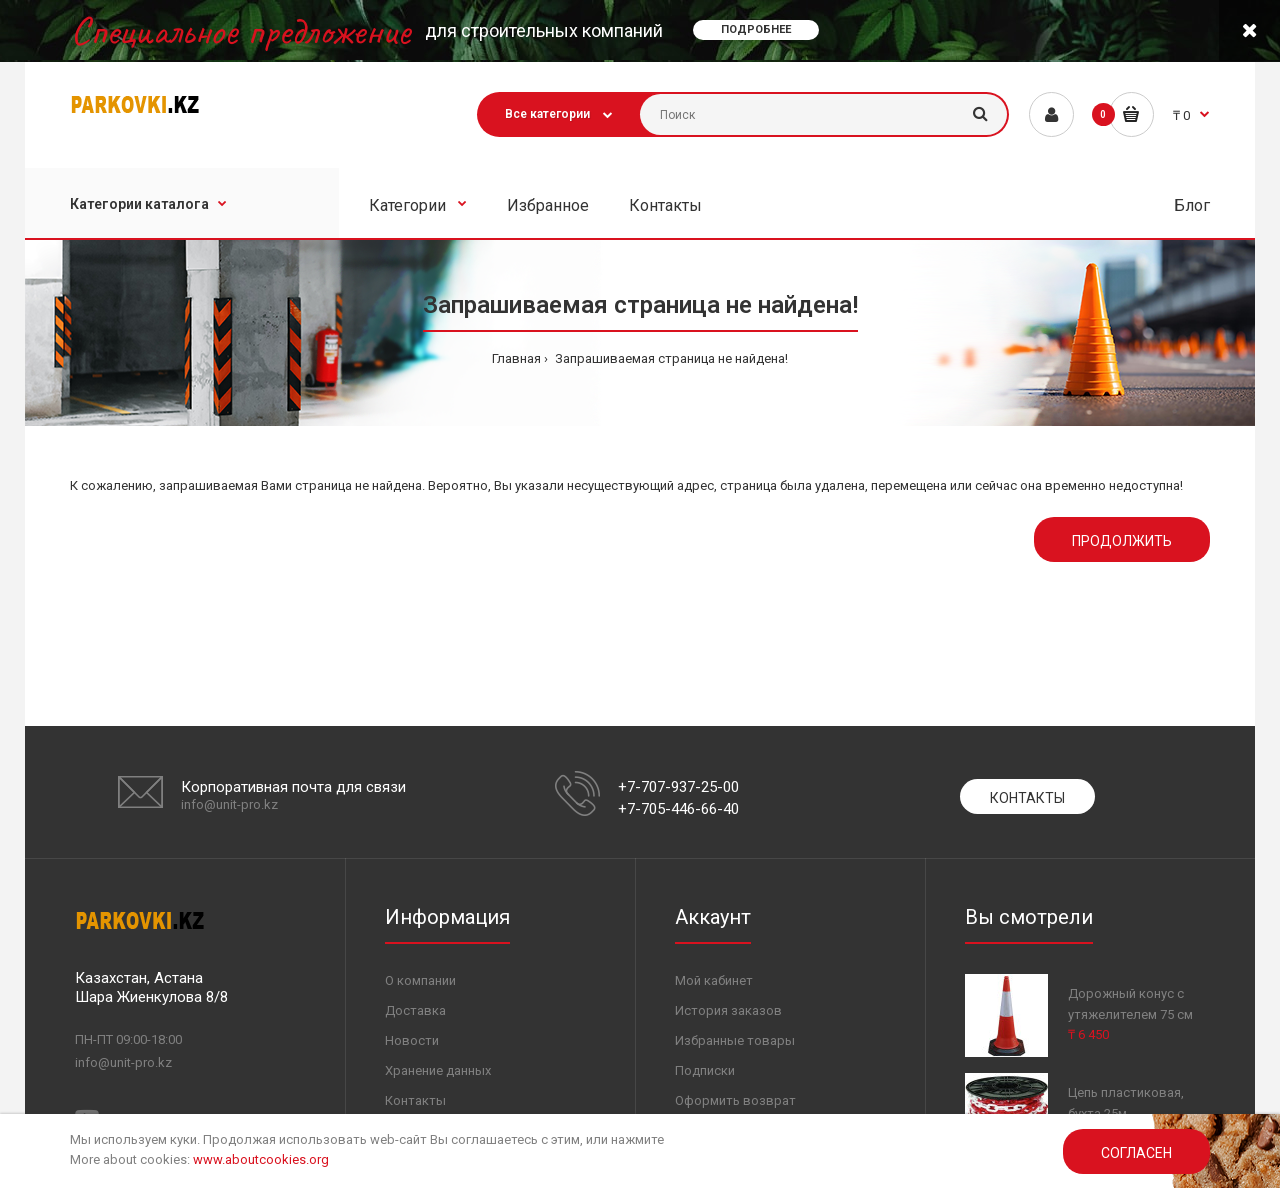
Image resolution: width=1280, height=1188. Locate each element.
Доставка (415, 1010)
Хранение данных (438, 1070)
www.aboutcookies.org (261, 1159)
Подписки (705, 1070)
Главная (516, 358)
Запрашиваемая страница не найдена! (670, 358)
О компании (420, 980)
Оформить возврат (735, 1100)
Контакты (1027, 798)
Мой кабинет (714, 980)
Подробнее (756, 29)
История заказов (728, 1010)
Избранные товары (735, 1040)
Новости (412, 1040)
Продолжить (1122, 541)
